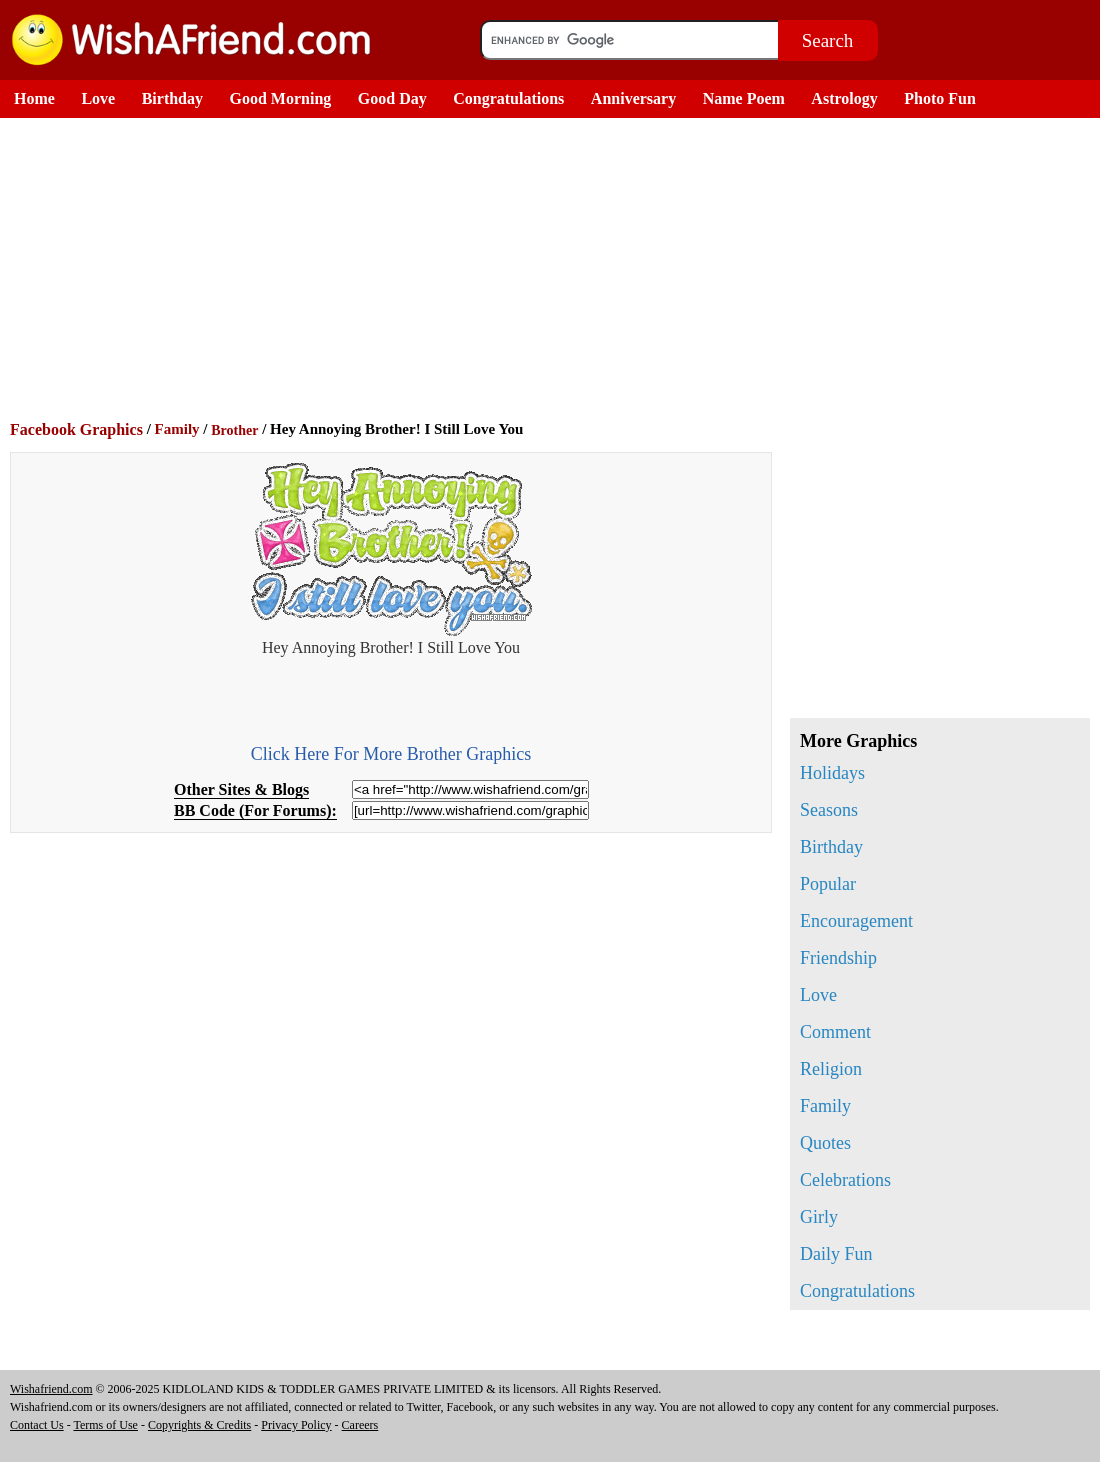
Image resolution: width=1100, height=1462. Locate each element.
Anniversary (633, 98)
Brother (234, 430)
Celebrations (845, 1180)
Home (34, 98)
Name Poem (744, 98)
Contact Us (37, 1425)
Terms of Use (105, 1425)
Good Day (392, 98)
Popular (828, 884)
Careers (360, 1425)
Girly (819, 1217)
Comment (835, 1032)
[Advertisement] (555, 268)
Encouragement (856, 921)
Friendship (838, 958)
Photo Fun (940, 98)
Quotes (825, 1143)
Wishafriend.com (51, 1389)
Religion (831, 1069)
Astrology (844, 98)
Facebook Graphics (76, 429)
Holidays (832, 773)
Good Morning (281, 98)
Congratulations (508, 98)
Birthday (172, 98)
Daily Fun (836, 1254)
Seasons (829, 810)
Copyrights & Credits (199, 1425)
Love (98, 98)
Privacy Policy (296, 1425)
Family (177, 429)
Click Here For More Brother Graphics (391, 754)
